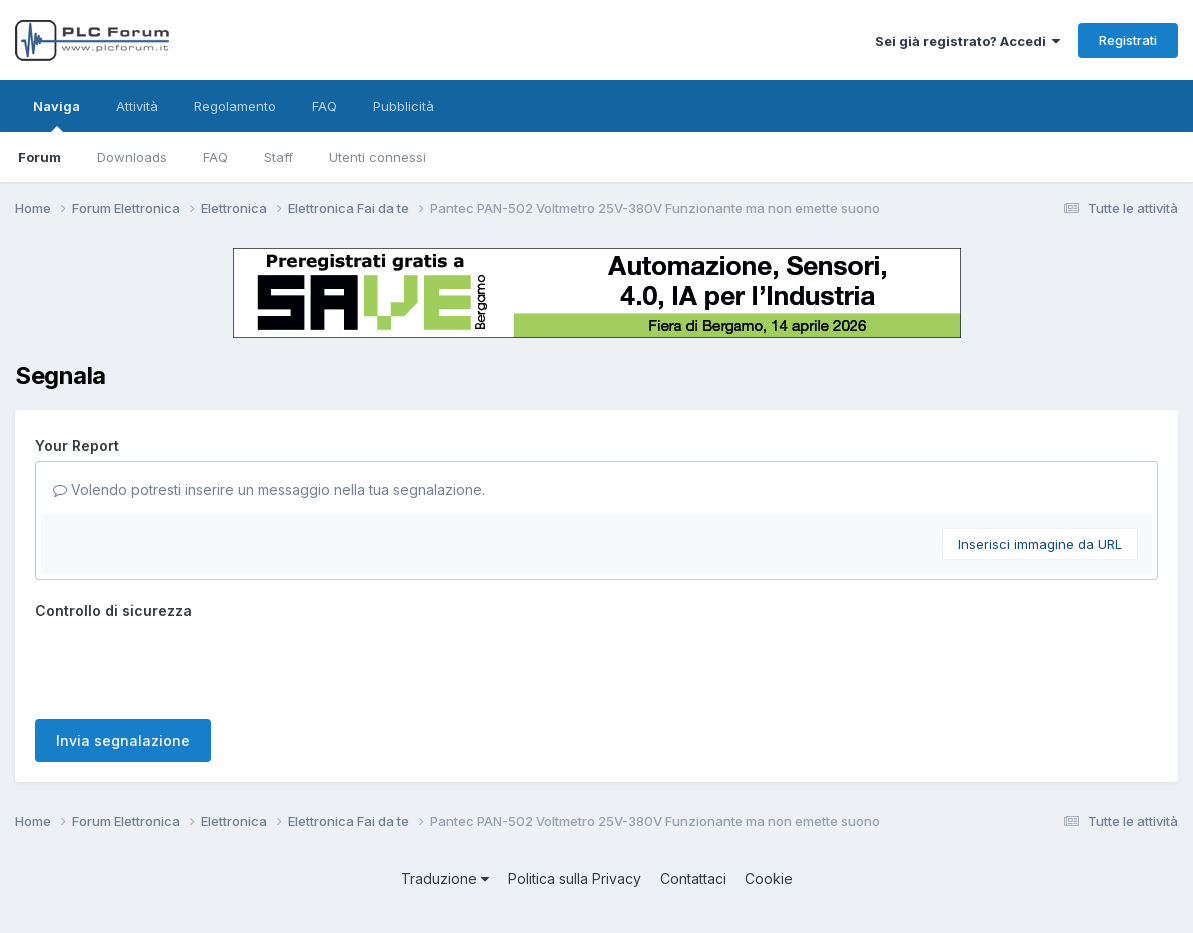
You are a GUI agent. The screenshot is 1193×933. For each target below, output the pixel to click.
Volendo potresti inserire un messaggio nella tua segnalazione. (269, 489)
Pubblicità (403, 106)
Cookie (769, 878)
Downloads (132, 157)
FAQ (215, 157)
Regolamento (235, 106)
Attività (137, 106)
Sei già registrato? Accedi (967, 41)
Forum (39, 157)
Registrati (1128, 40)
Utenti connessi (377, 157)
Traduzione (445, 878)
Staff (278, 157)
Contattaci (693, 878)
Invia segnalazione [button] (123, 740)
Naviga (56, 115)
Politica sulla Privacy (574, 878)
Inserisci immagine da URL (1040, 544)
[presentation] (187, 665)
